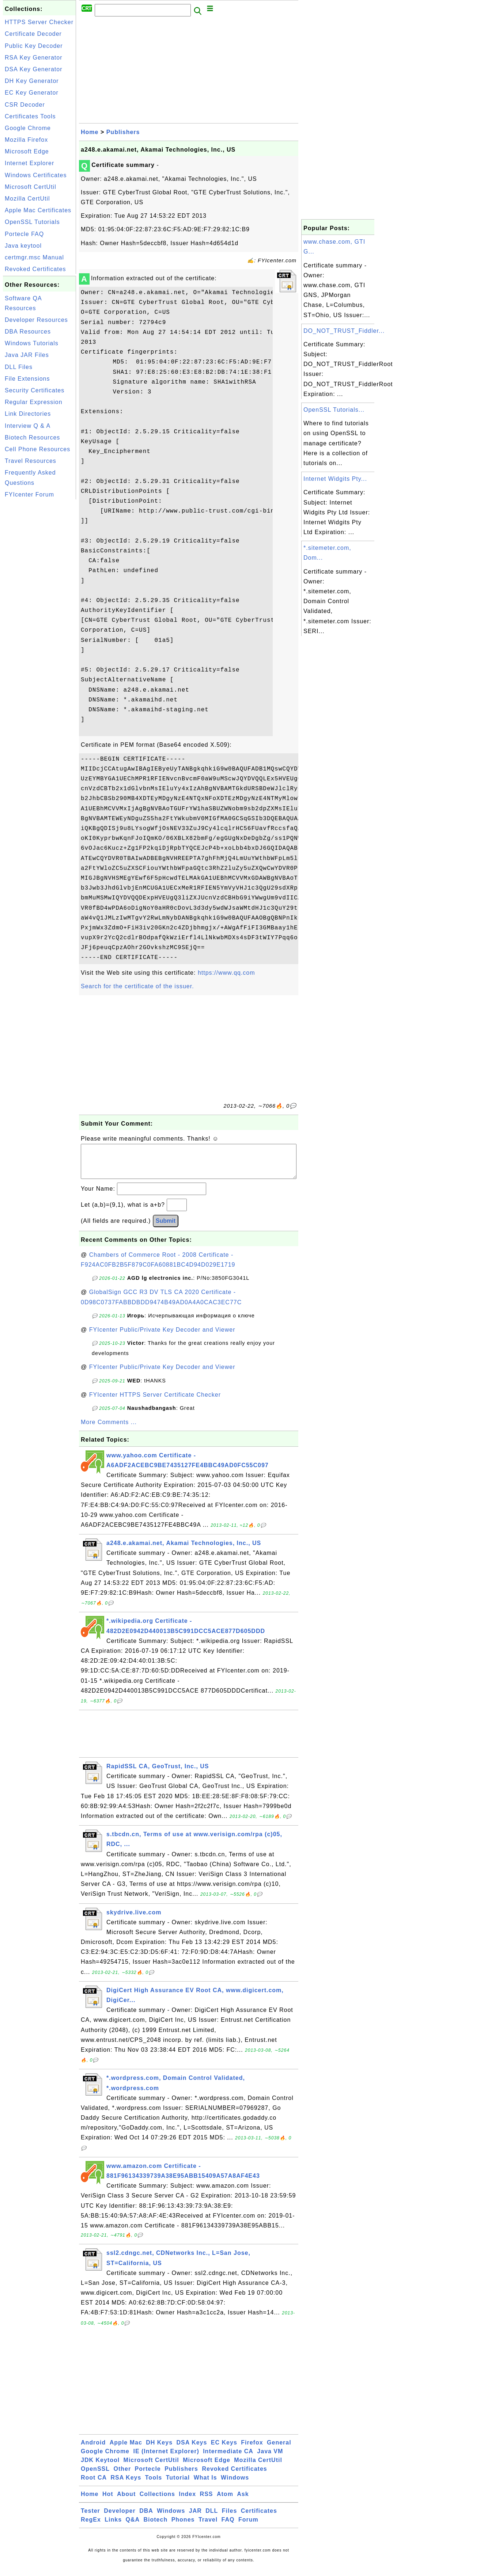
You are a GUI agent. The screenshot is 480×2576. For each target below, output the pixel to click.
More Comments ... (109, 1429)
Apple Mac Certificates (38, 210)
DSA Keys (192, 2450)
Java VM (270, 2458)
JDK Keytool (100, 2467)
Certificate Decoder (33, 34)
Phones (183, 2527)
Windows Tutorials (31, 343)
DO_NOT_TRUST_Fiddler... (344, 331)
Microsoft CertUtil (30, 187)
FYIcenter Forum (29, 494)
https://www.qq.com (226, 973)
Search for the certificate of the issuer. (137, 986)
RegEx (91, 2527)
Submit (165, 1228)
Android (93, 2450)
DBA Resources (28, 331)
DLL (211, 2518)
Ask (243, 2501)
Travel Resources (30, 461)
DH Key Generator (32, 81)
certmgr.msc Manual (34, 257)
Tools (153, 2485)
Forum (248, 2527)
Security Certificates (34, 390)
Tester (90, 2518)
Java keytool (23, 246)
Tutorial (178, 2485)
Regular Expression (34, 402)
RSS (206, 2501)
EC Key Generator (31, 93)
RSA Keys (125, 2485)
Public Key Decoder (34, 46)
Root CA (94, 2485)
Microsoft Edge (27, 151)
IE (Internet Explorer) (166, 2458)
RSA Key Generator (34, 57)
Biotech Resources (32, 437)
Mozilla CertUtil (27, 198)
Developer (119, 2518)
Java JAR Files (27, 355)
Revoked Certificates (35, 269)
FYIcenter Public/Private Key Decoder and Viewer (162, 1337)
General (279, 2450)
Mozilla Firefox (26, 140)
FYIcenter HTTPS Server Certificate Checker (155, 1402)
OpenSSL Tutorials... (333, 410)
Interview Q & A (27, 426)
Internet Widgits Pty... (335, 479)
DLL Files (19, 367)
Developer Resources (36, 320)
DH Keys (159, 2450)
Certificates (259, 2518)
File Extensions (27, 379)
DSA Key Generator (34, 69)
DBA (146, 2518)
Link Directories (28, 414)
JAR (195, 2518)
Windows (235, 2485)
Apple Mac (126, 2450)
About (126, 2501)
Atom (225, 2501)
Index (187, 2501)
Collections (157, 2501)
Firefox (252, 2450)
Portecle (148, 2476)
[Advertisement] (39, 610)
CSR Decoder (25, 105)
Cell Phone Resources (37, 449)
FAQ (228, 2527)
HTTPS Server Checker (39, 22)
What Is (205, 2485)
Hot (107, 2501)
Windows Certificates (36, 175)
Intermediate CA (228, 2458)
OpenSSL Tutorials (32, 222)
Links (113, 2527)
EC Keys (224, 2450)
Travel (208, 2527)
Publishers (123, 132)
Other (122, 2476)
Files (229, 2518)
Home (89, 132)
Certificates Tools (30, 116)
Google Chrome (28, 128)
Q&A (133, 2527)
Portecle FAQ (24, 234)
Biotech (156, 2527)
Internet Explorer (29, 163)
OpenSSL (95, 2476)
